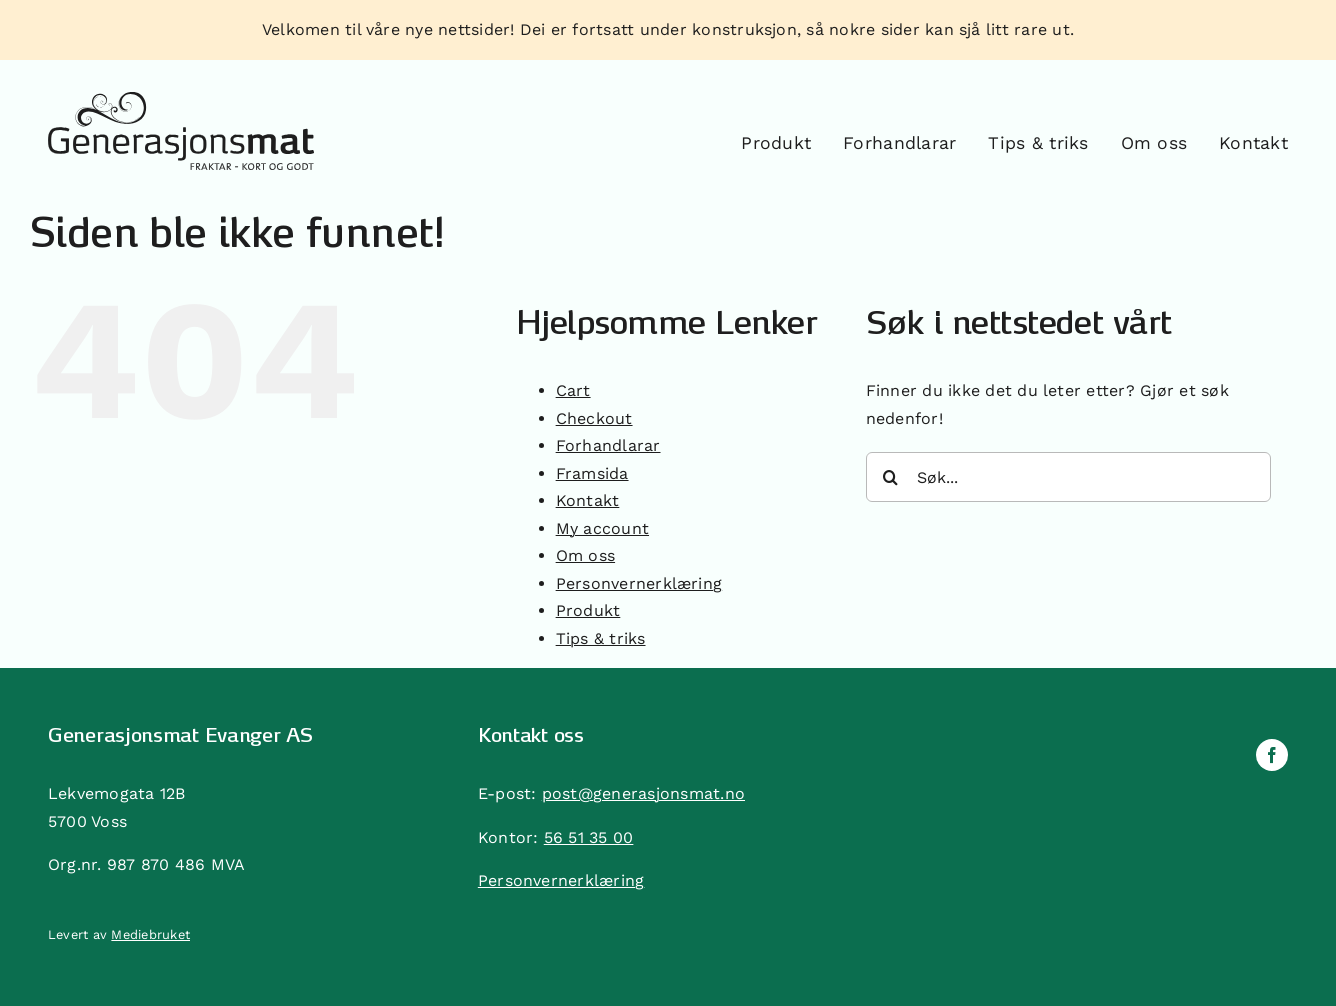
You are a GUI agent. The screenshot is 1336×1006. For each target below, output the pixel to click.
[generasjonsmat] (181, 99)
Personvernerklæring (639, 583)
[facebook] (1272, 755)
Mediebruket (150, 934)
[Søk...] (1068, 477)
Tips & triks (601, 638)
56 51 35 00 (589, 837)
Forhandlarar (608, 445)
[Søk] (891, 477)
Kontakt (588, 500)
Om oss (585, 555)
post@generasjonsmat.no (643, 793)
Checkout (594, 418)
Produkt (588, 610)
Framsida (592, 473)
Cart (573, 390)
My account (602, 528)
